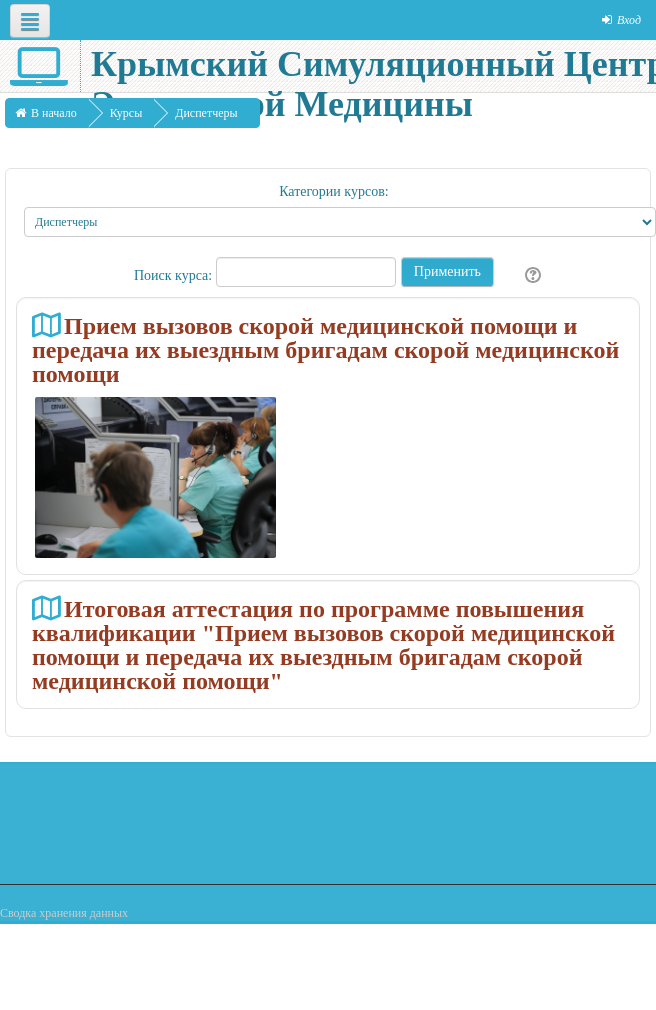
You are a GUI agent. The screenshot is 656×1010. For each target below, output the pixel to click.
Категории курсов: (334, 191)
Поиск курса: (175, 275)
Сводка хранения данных (64, 913)
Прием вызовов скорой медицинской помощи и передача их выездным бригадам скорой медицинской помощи (325, 349)
